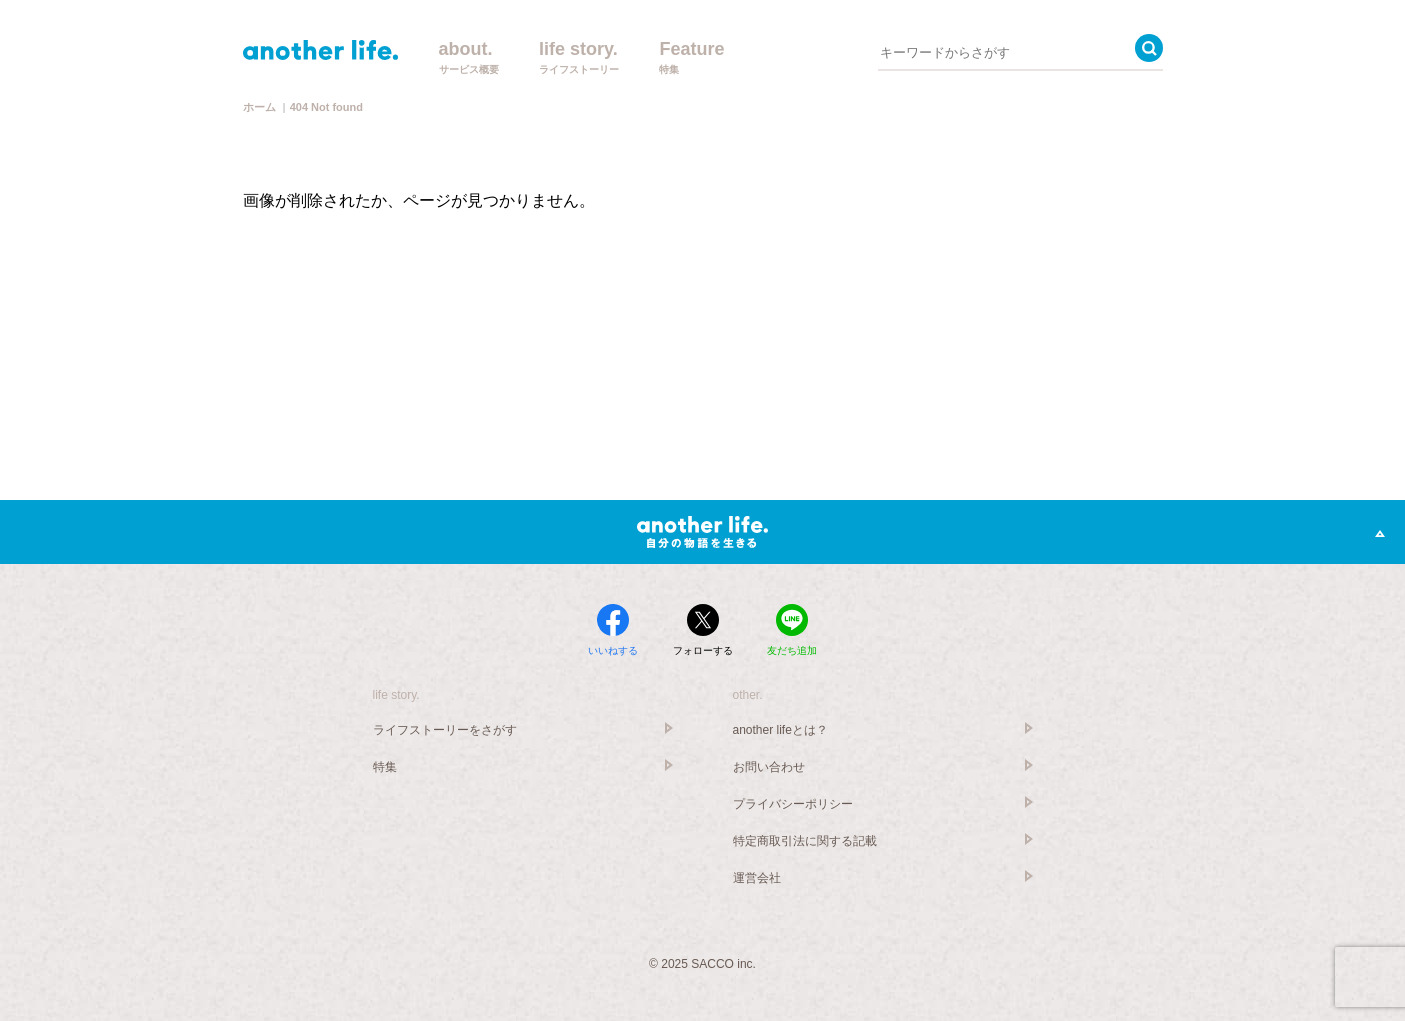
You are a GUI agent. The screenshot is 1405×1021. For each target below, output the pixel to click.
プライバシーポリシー (793, 804)
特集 (385, 767)
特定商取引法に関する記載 (805, 841)
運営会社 (757, 878)
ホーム (259, 107)
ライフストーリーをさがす (445, 730)
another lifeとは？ (780, 730)
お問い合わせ (769, 767)
